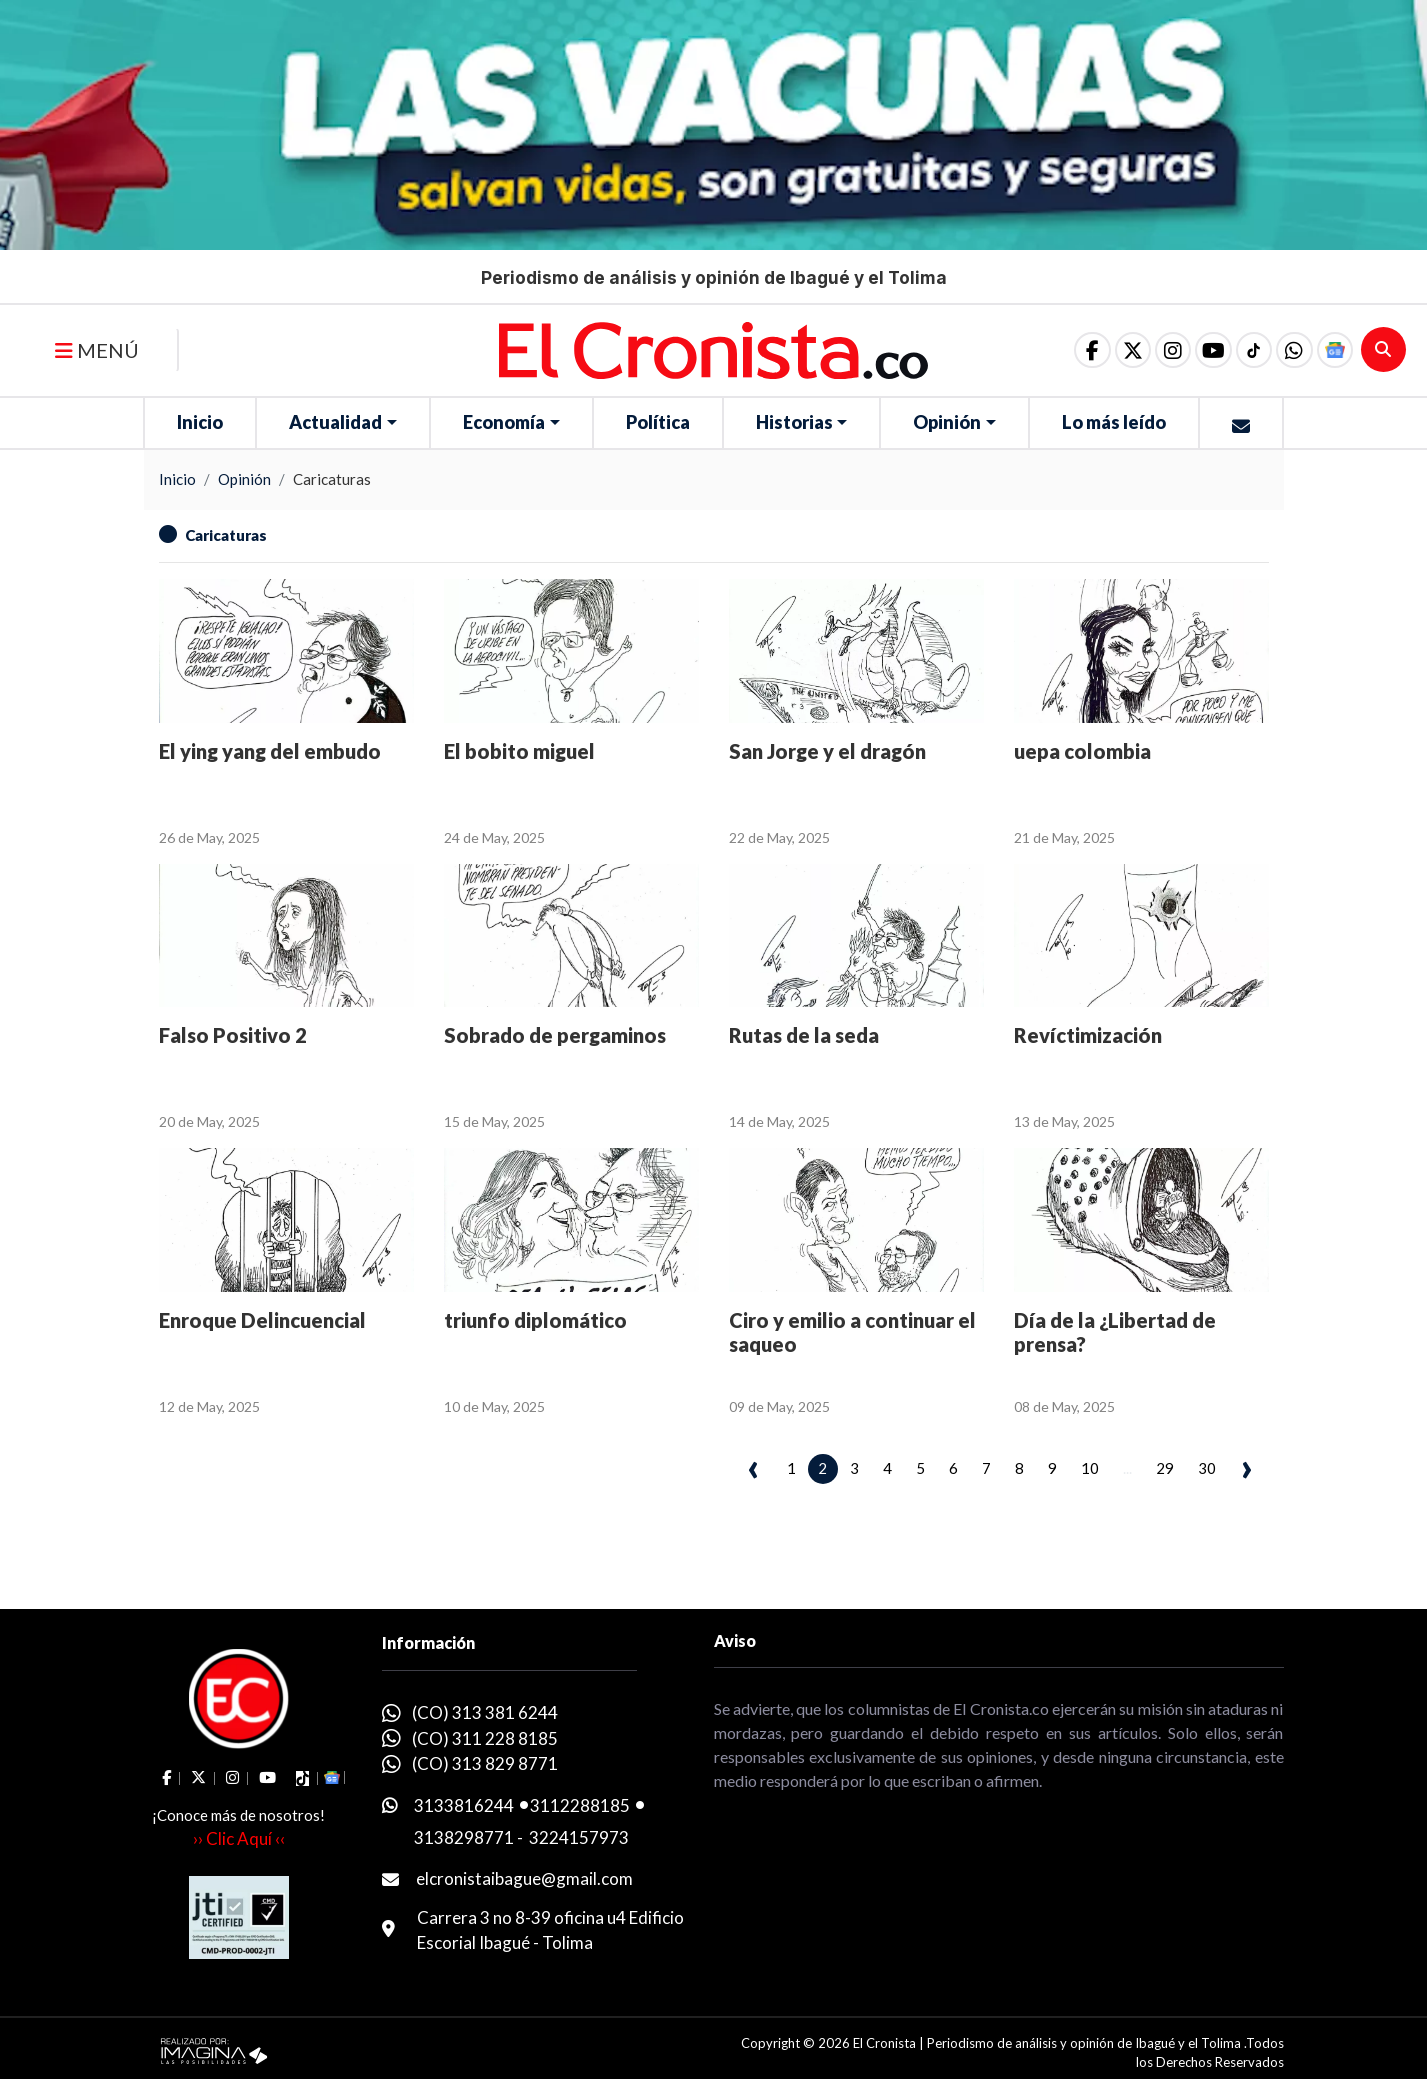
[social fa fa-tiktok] (1250, 350)
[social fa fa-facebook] (1082, 350)
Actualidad (335, 422)
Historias (794, 422)
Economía (504, 422)
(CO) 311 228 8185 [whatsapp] (485, 1738)
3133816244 (464, 1805)
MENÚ (97, 350)
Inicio (200, 422)
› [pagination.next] (1246, 1466)
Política (658, 422)
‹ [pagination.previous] (753, 1466)
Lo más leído (1114, 422)
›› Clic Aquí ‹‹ (239, 1838)
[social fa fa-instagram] (1166, 350)
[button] (1292, 350)
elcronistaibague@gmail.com (524, 1878)
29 (1165, 1468)
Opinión (947, 422)
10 (1090, 1468)
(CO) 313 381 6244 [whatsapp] (485, 1712)
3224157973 (579, 1837)
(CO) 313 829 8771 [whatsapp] (485, 1763)
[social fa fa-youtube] (1208, 350)
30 (1207, 1468)
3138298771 (464, 1837)
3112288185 (580, 1805)
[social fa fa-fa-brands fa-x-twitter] (1124, 350)
